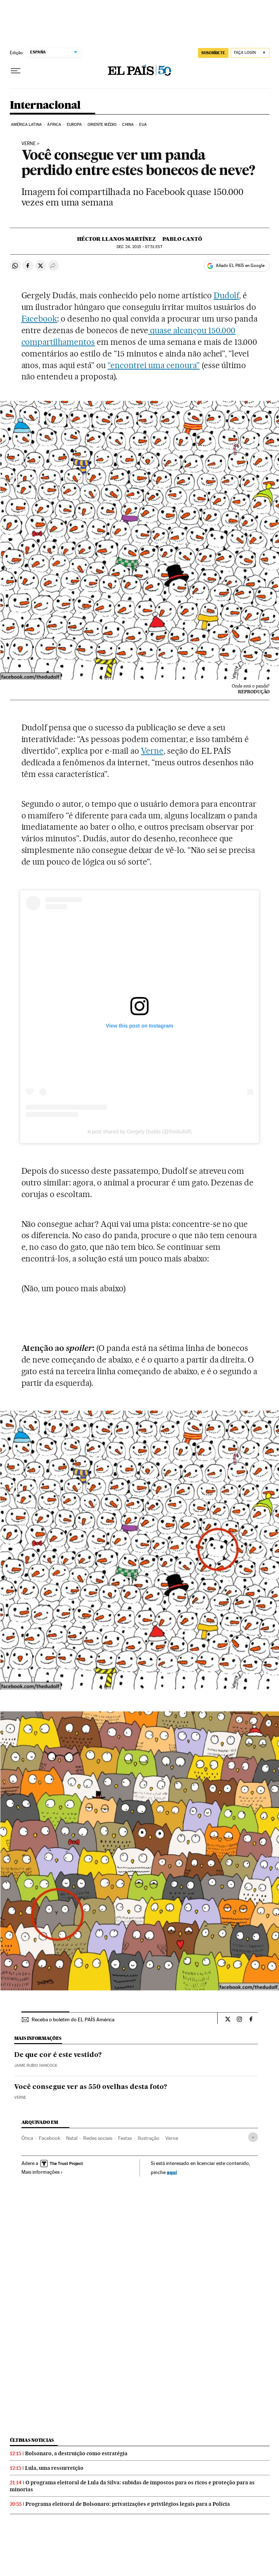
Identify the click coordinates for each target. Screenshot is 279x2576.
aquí (172, 2172)
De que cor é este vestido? (58, 2055)
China (128, 124)
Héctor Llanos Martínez (116, 239)
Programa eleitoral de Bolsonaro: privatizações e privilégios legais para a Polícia (127, 2504)
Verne (28, 143)
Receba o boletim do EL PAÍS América (73, 2019)
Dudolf (226, 295)
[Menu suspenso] (15, 71)
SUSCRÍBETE (213, 52)
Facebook (39, 319)
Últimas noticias (32, 2440)
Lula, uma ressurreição (54, 2468)
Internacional (45, 105)
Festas (125, 2138)
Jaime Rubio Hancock (35, 2065)
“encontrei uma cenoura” (154, 365)
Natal (71, 2138)
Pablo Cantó (182, 239)
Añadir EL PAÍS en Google (240, 265)
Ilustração (148, 2138)
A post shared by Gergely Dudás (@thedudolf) (140, 1132)
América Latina (26, 124)
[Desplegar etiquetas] (253, 2137)
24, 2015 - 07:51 (139, 246)
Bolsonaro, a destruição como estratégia (76, 2453)
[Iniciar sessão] (250, 53)
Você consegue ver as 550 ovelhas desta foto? (90, 2087)
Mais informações (42, 2172)
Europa (74, 124)
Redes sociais (97, 2138)
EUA (142, 124)
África (54, 124)
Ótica (27, 2138)
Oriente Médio (102, 124)
